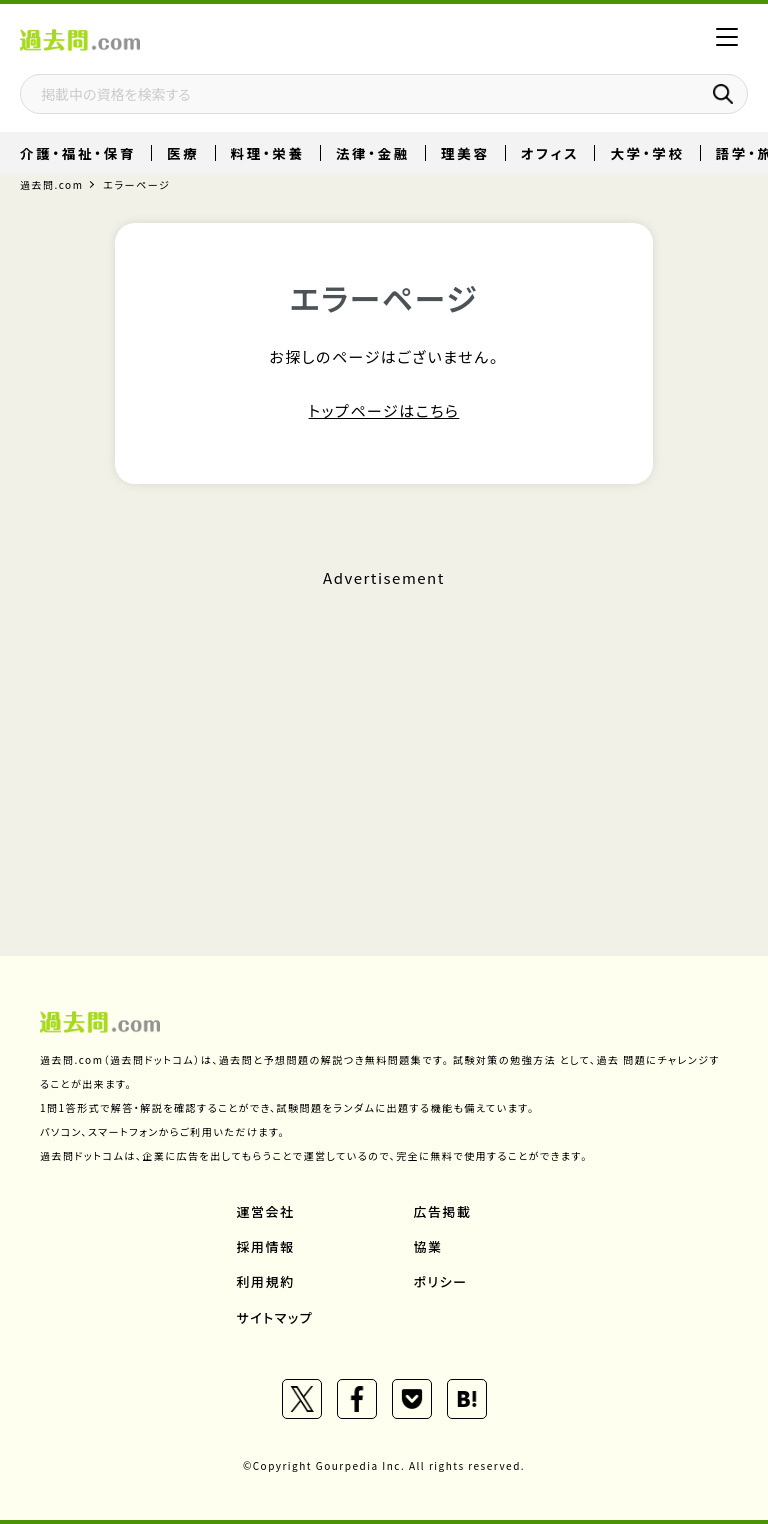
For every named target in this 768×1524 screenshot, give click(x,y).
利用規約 (266, 1281)
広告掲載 (443, 1211)
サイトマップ (275, 1317)
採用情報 (266, 1246)
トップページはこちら (384, 410)
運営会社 (266, 1211)
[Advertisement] (384, 734)
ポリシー (441, 1281)
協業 (428, 1246)
